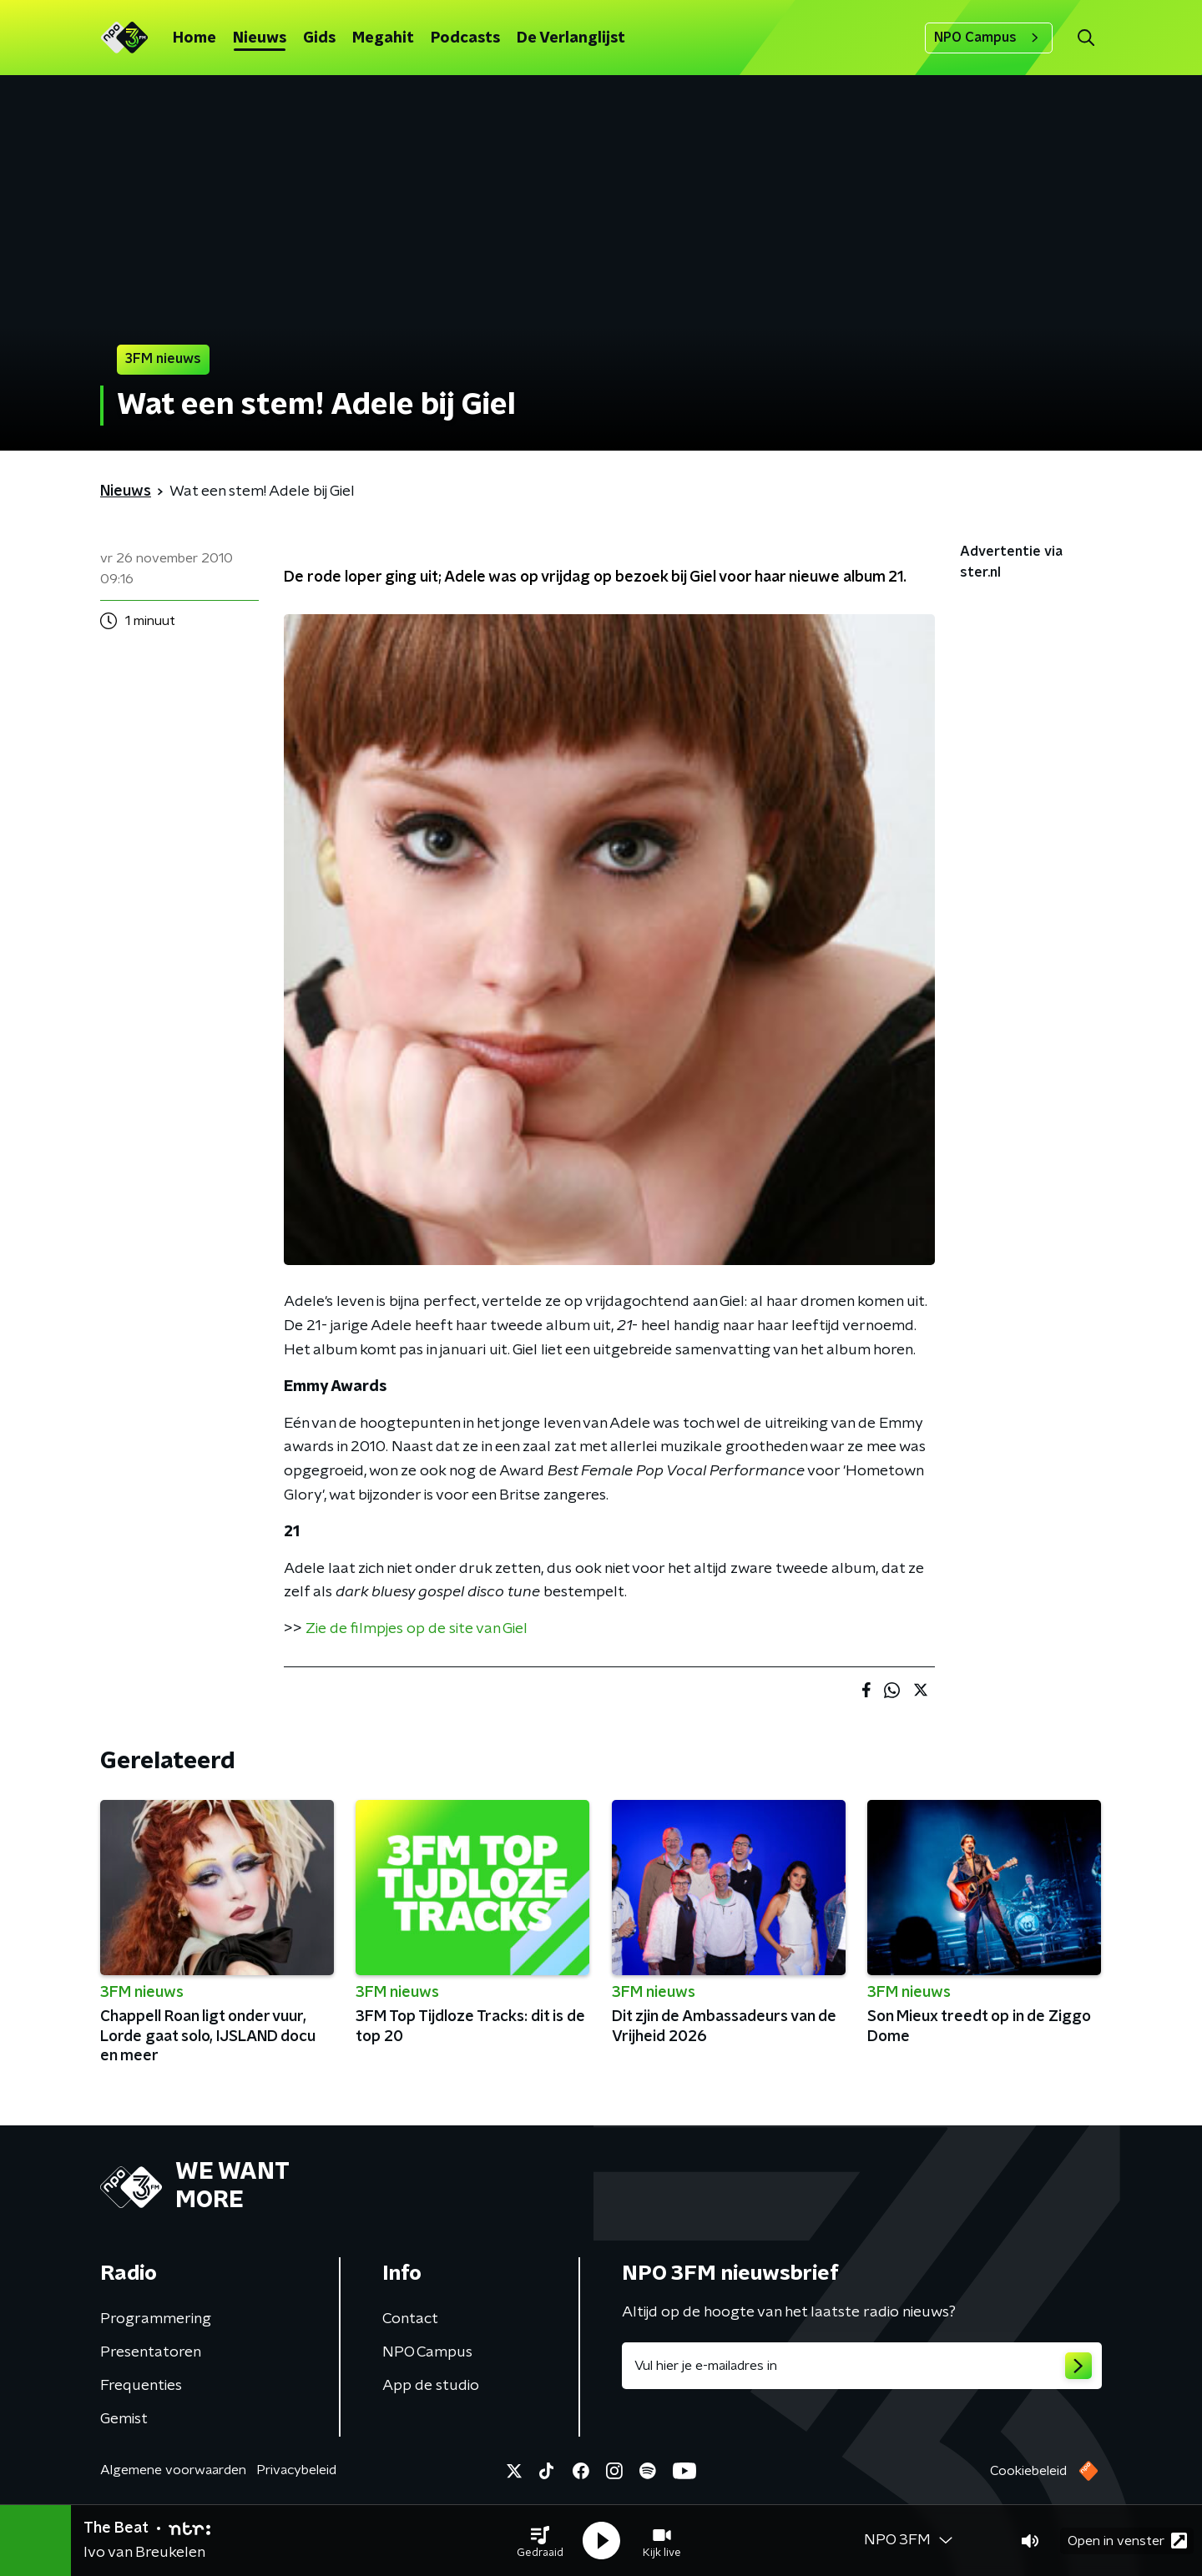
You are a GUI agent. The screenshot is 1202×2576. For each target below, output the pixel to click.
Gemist (124, 2419)
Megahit (383, 38)
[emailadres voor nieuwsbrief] (862, 2365)
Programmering (155, 2318)
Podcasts (465, 38)
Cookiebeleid (1028, 2471)
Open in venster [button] (1127, 2540)
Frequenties (141, 2385)
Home (194, 38)
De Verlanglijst (571, 38)
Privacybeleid (296, 2470)
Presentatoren (150, 2352)
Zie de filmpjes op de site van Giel (415, 1628)
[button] (540, 2541)
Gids (319, 38)
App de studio (430, 2385)
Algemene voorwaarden (173, 2470)
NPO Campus (988, 37)
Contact (410, 2318)
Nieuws (259, 38)
